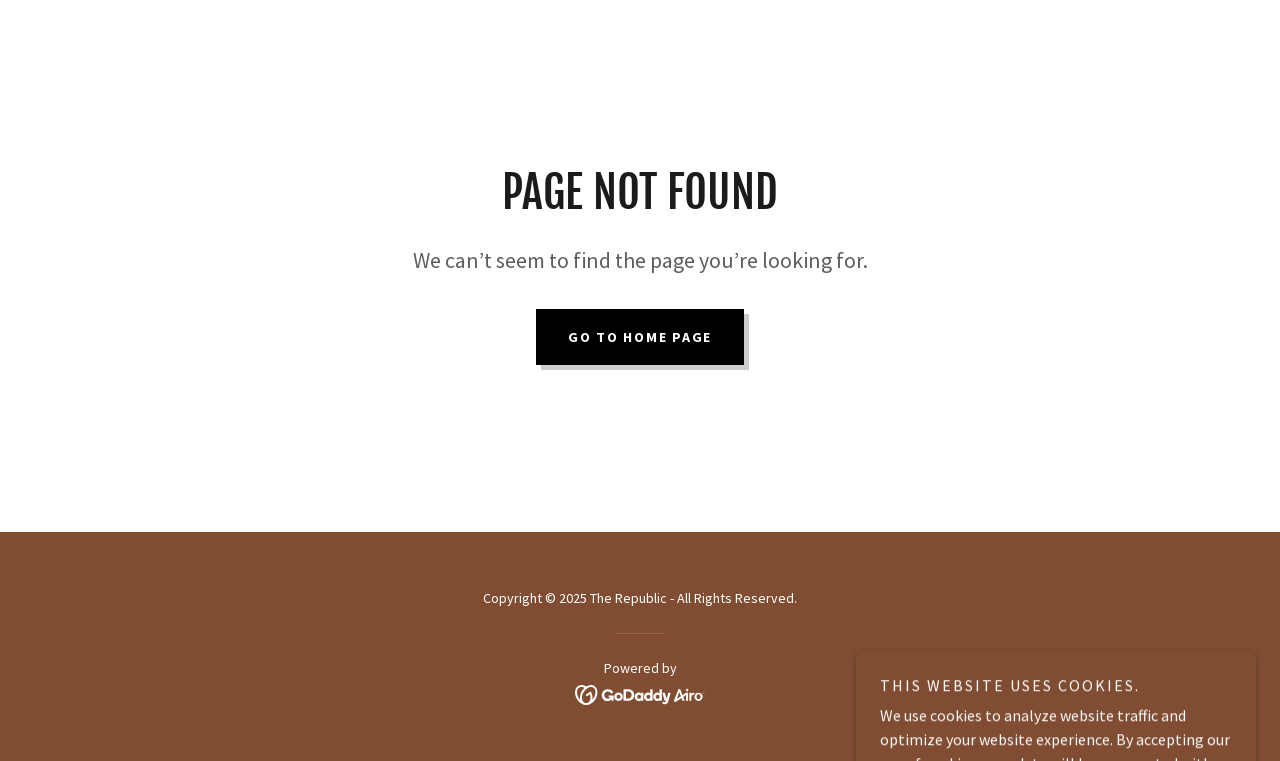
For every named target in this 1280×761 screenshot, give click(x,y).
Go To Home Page (640, 337)
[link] (640, 693)
